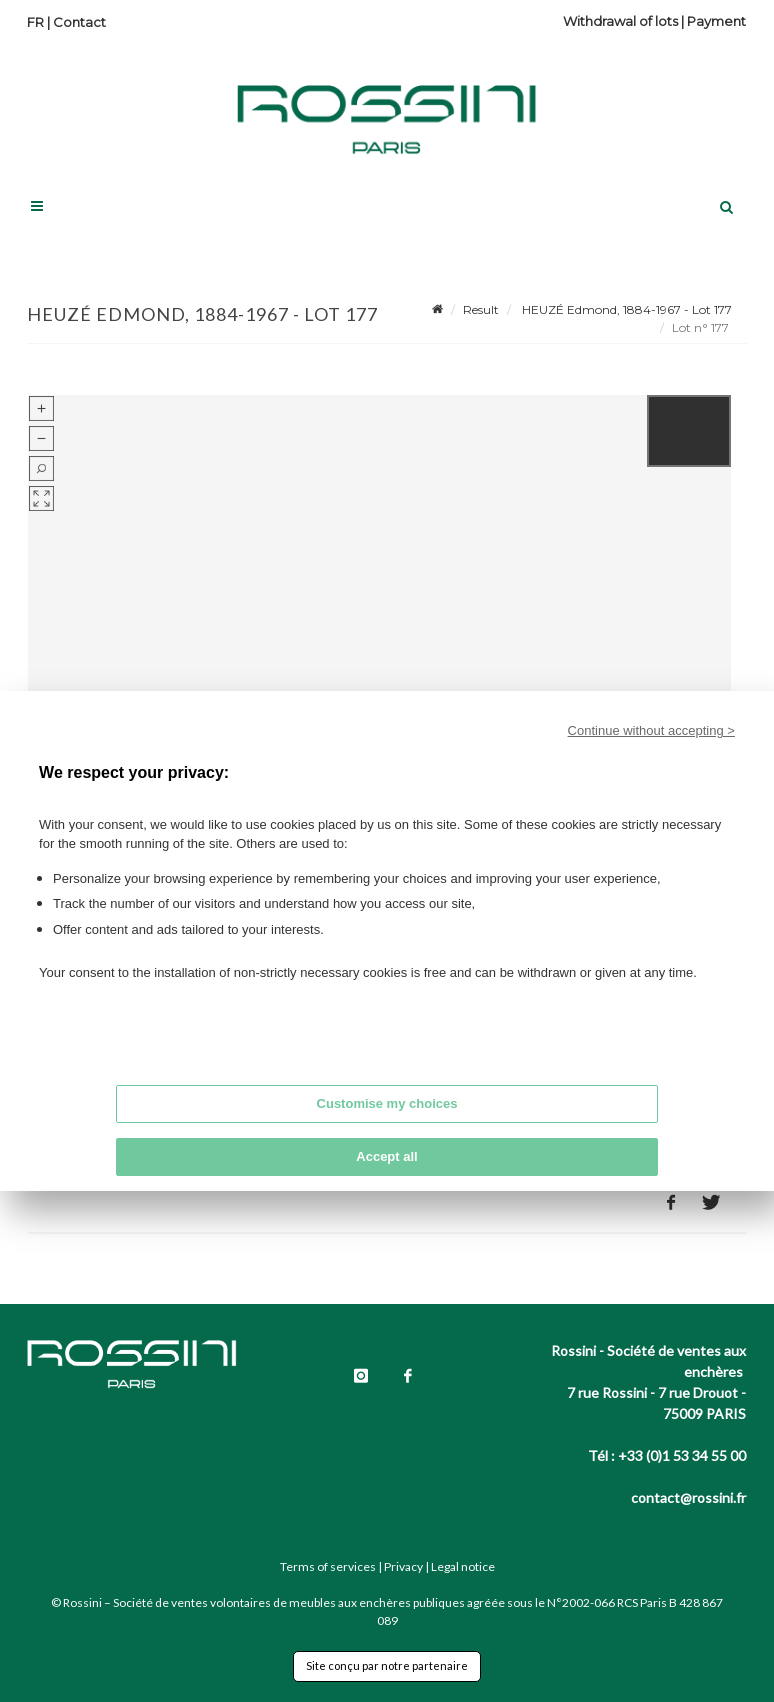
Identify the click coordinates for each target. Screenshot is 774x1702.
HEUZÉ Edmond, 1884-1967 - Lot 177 (625, 309)
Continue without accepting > (651, 730)
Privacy (403, 1566)
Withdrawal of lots (620, 21)
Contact (79, 22)
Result (481, 309)
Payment (716, 21)
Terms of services (328, 1566)
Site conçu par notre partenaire (387, 1665)
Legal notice (463, 1566)
